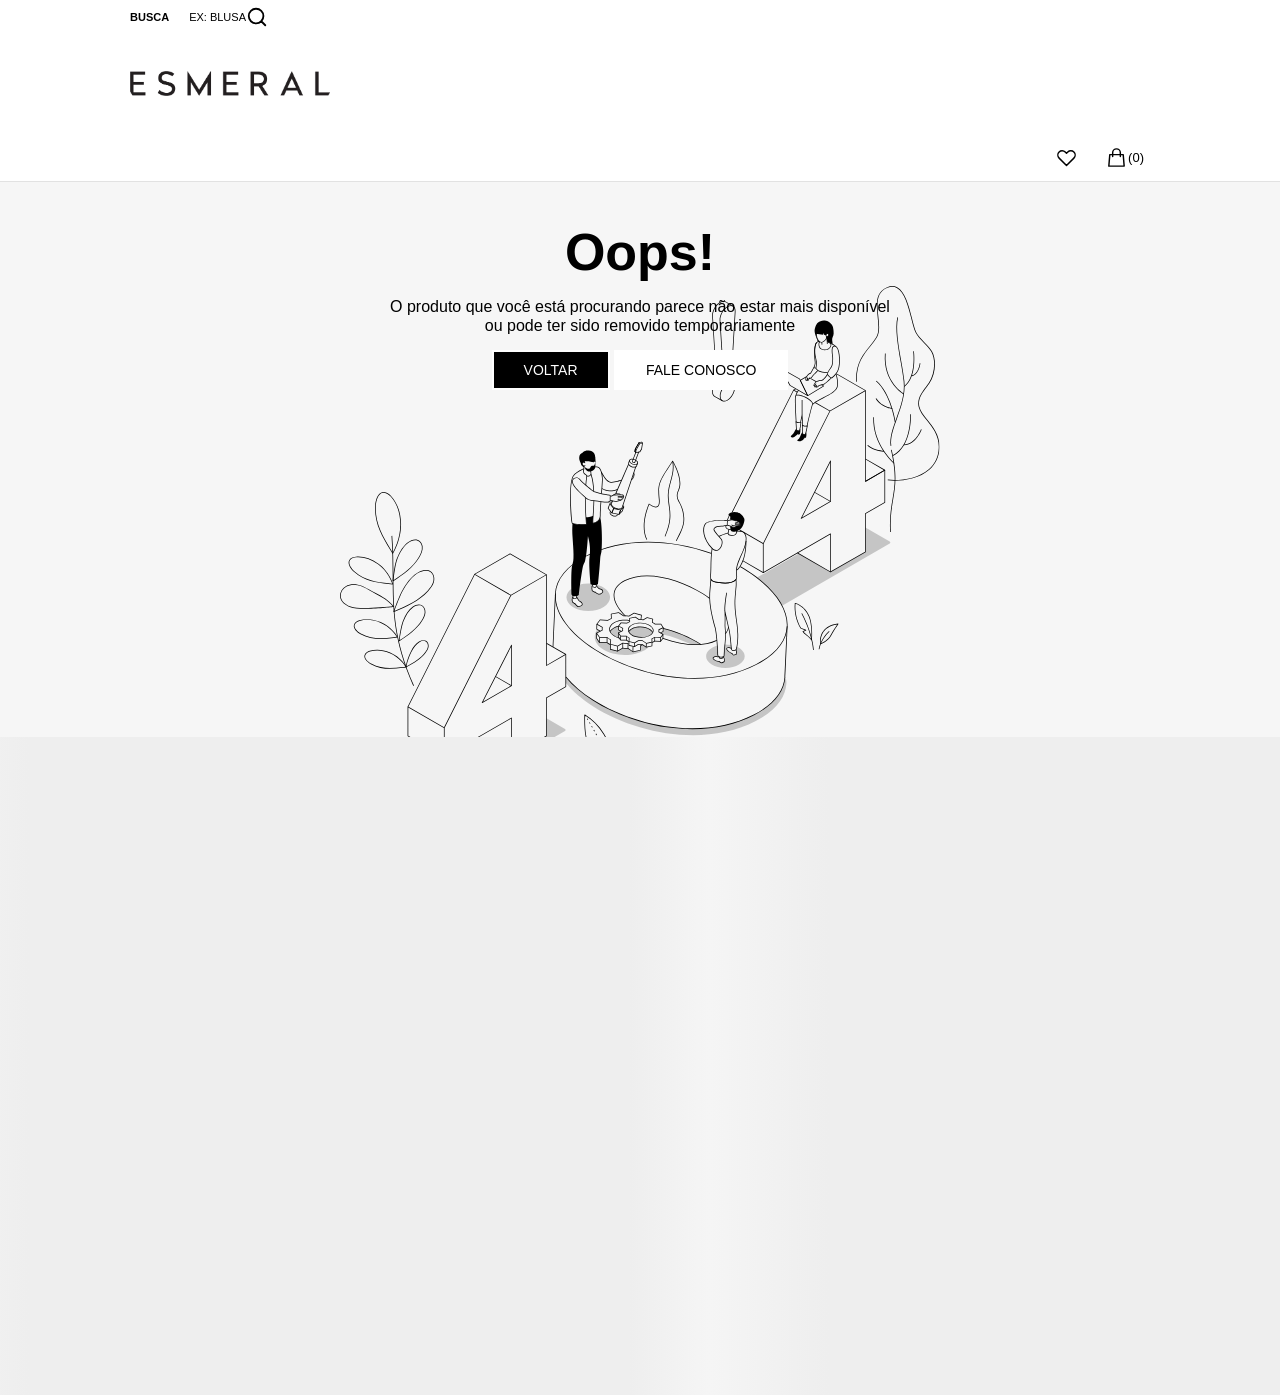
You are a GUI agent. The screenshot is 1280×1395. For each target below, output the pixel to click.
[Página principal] (640, 84)
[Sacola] (1124, 157)
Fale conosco (701, 370)
